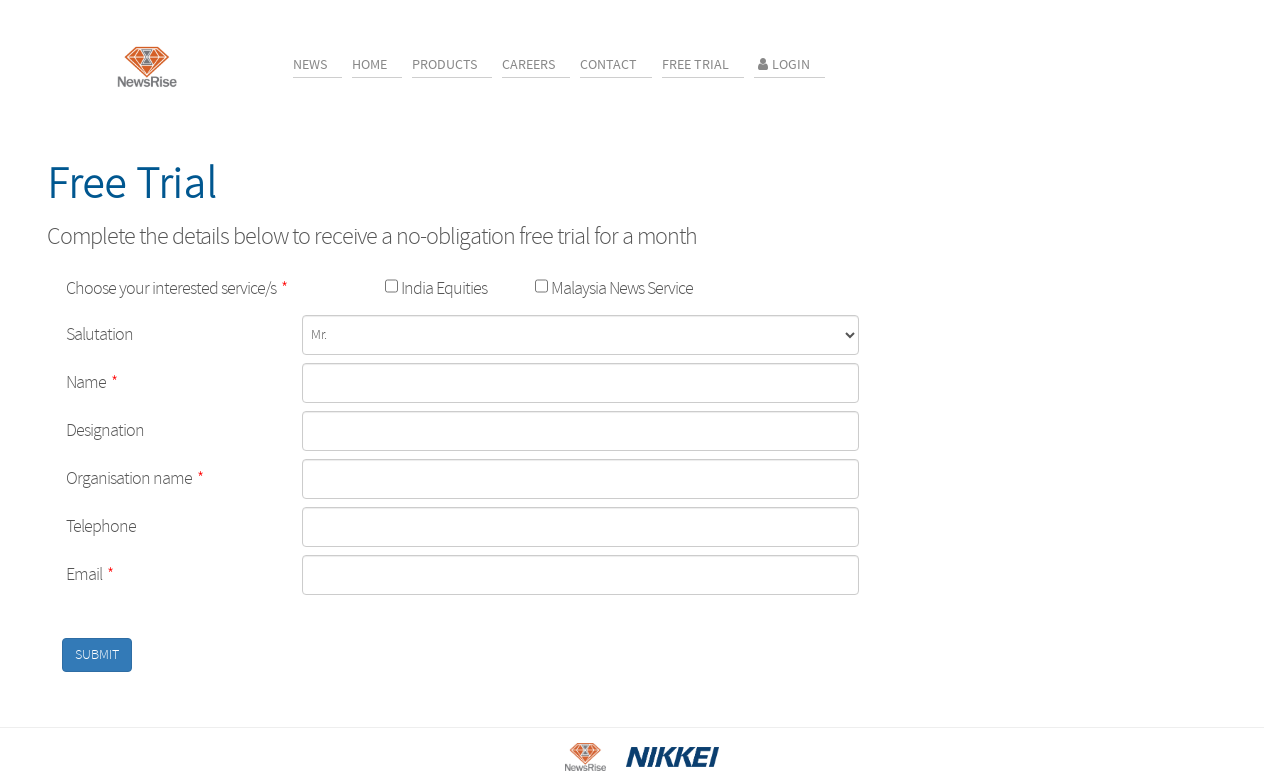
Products (444, 65)
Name (91, 382)
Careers (528, 65)
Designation (105, 430)
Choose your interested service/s (176, 288)
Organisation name (134, 478)
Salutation (99, 334)
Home (369, 65)
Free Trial (695, 65)
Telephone (101, 526)
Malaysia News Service (620, 288)
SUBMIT (97, 655)
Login (782, 65)
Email (89, 574)
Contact (608, 65)
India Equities (442, 288)
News (310, 65)
